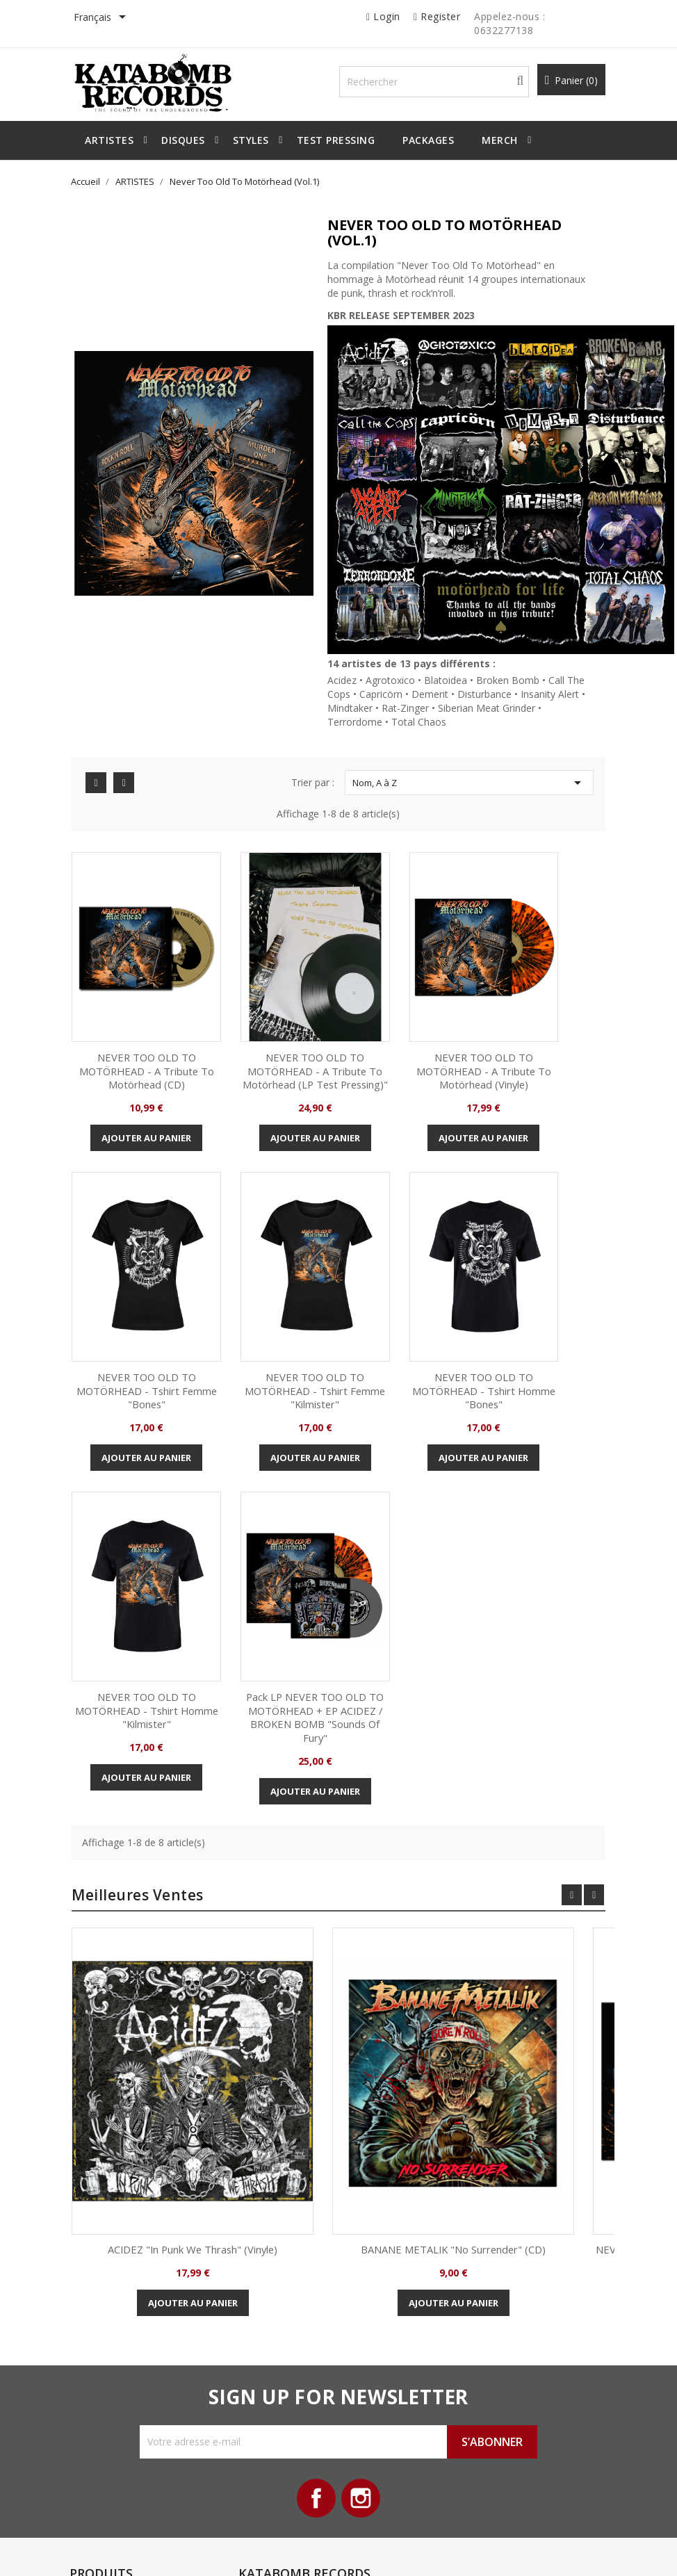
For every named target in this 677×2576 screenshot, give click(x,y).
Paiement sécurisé (267, 2363)
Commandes (386, 2321)
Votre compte (398, 2243)
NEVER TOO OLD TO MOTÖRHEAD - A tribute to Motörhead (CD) (143, 1030)
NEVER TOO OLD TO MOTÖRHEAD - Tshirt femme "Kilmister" (143, 1319)
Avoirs (372, 2342)
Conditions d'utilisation (276, 2341)
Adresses (379, 2363)
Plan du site (253, 2385)
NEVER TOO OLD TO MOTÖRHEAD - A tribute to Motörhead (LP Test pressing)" (273, 1030)
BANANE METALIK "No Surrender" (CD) (469, 1900)
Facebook (315, 2161)
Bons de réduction (397, 2385)
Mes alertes (384, 2405)
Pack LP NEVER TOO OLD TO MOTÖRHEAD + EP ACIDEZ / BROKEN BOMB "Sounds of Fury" (534, 1339)
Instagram (362, 2161)
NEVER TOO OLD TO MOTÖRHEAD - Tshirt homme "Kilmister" (403, 1319)
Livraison (247, 2299)
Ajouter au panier (143, 1112)
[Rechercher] (443, 84)
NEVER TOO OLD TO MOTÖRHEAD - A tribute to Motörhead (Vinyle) (403, 1030)
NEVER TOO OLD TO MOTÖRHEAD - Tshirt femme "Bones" (534, 1024)
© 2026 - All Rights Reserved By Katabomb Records (194, 2551)
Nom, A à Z (464, 786)
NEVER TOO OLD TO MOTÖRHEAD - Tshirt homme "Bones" (273, 1319)
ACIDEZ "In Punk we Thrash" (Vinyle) (208, 1900)
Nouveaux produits (139, 2286)
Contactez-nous (261, 2405)
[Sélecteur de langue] (116, 18)
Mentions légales (264, 2321)
